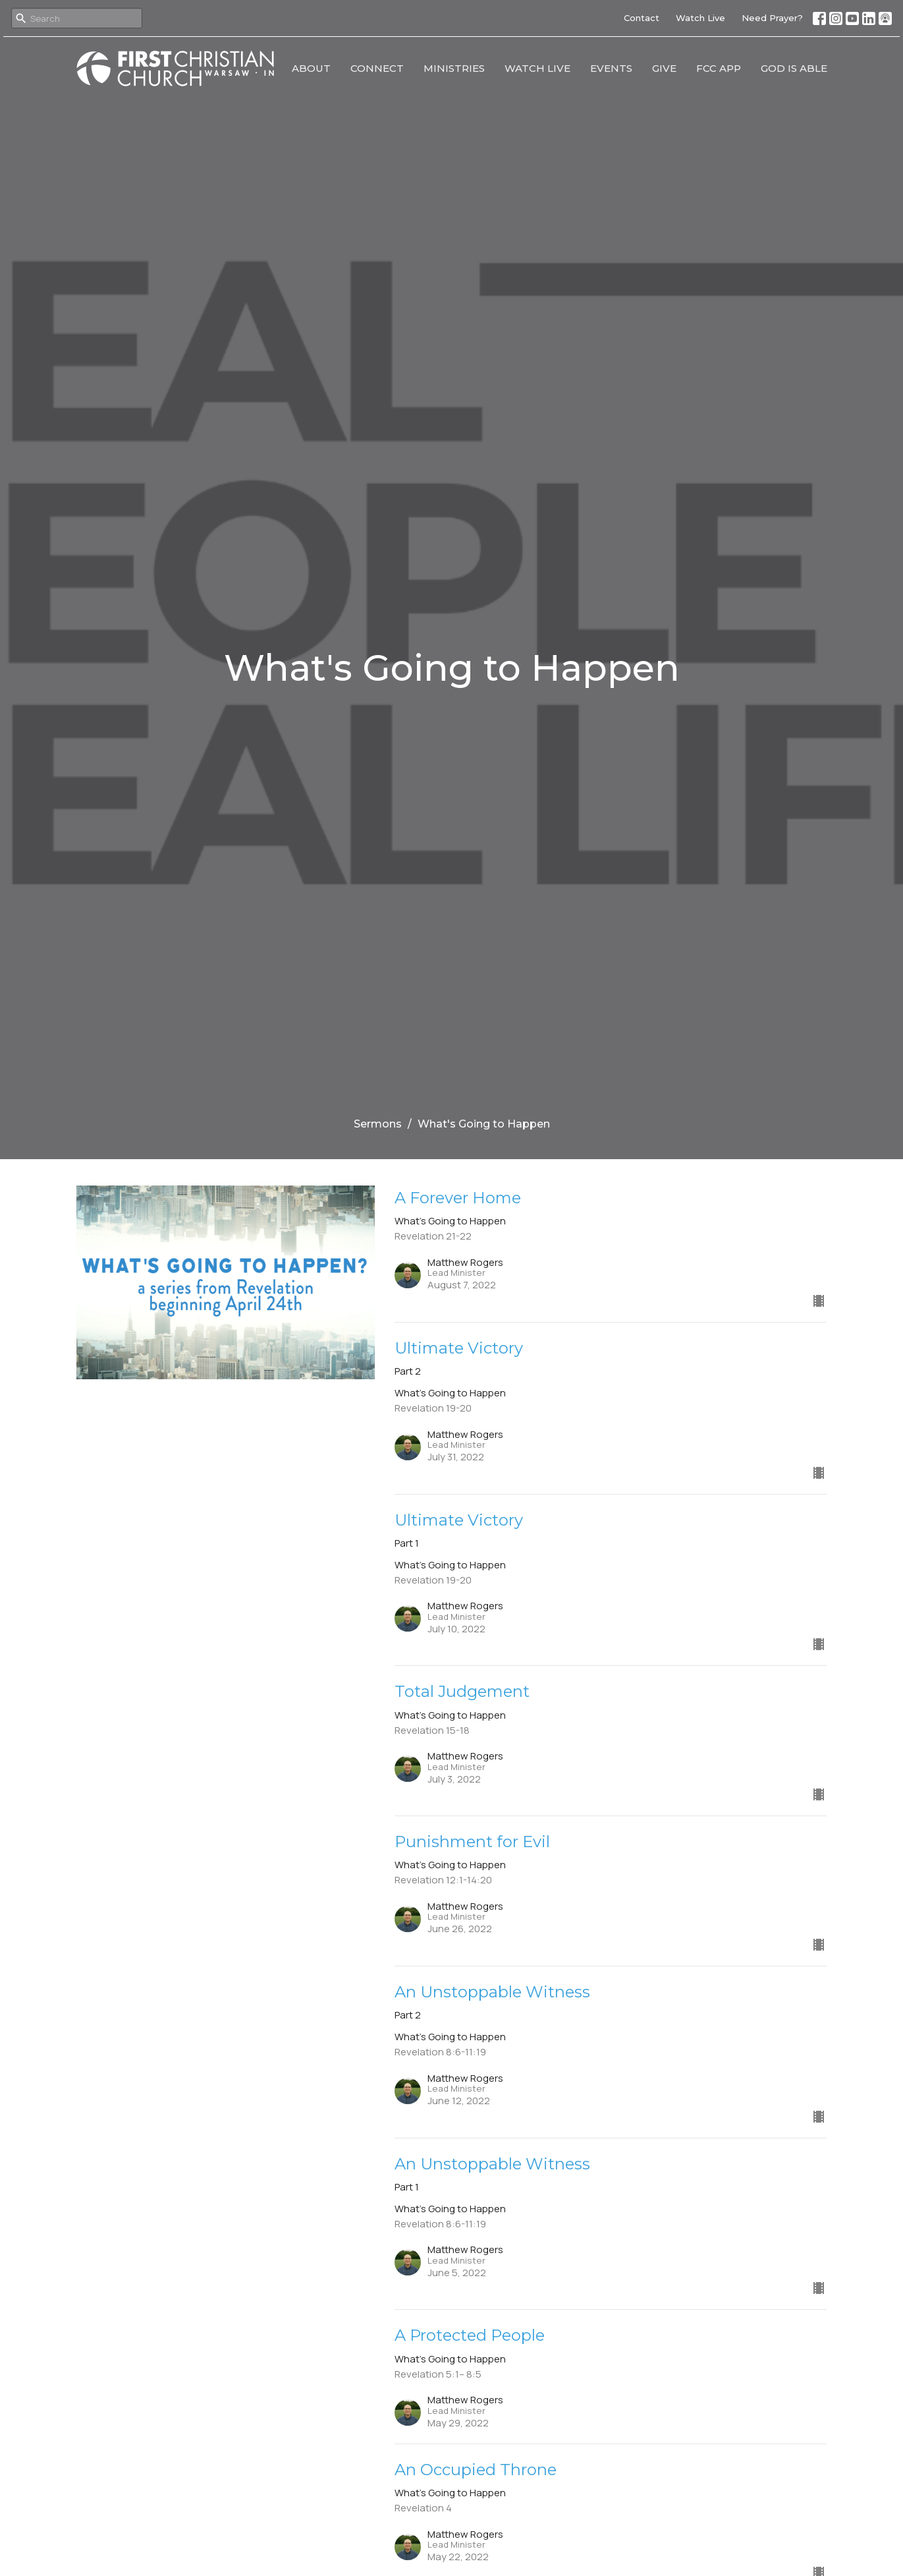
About (311, 68)
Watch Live (700, 18)
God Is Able (794, 68)
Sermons (378, 1124)
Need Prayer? (772, 18)
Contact (641, 18)
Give (664, 68)
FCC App (718, 68)
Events (611, 68)
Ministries (454, 68)
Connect (377, 68)
